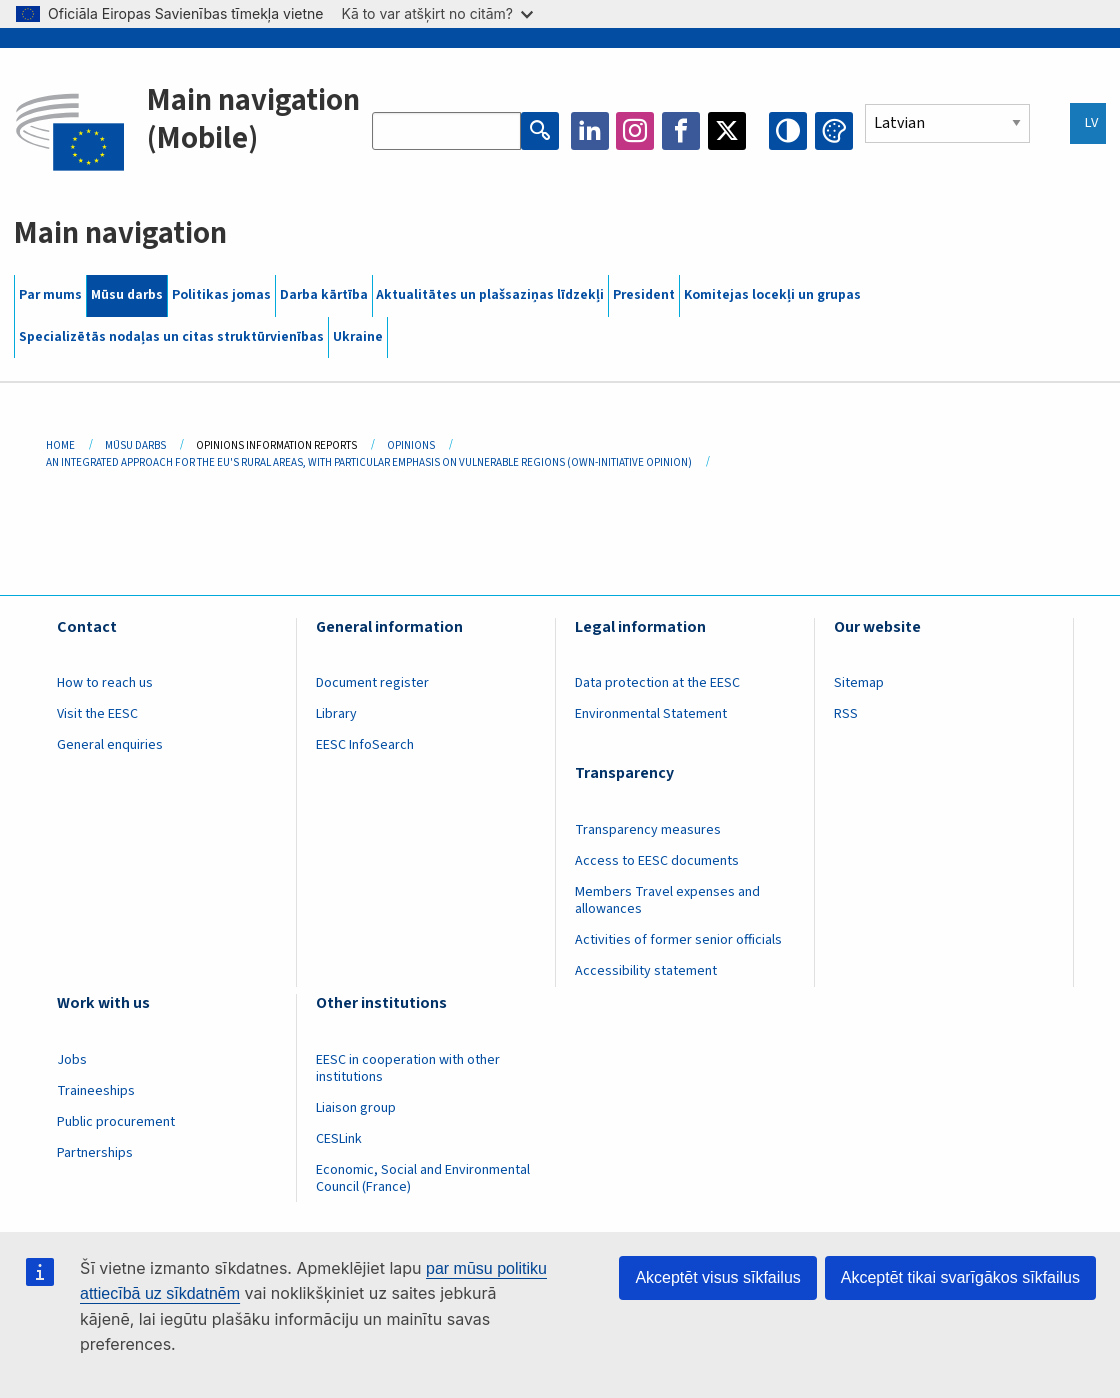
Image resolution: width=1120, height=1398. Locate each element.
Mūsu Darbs (135, 445)
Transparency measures (648, 830)
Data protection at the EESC (657, 683)
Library (336, 714)
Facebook (681, 131)
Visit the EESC (97, 714)
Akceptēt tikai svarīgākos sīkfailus (960, 1277)
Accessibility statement (646, 971)
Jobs (72, 1060)
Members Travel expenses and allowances (667, 900)
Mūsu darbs (127, 295)
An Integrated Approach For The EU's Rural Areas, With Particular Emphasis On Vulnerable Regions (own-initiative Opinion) (369, 462)
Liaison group (356, 1108)
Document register (372, 683)
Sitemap (859, 683)
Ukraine (358, 337)
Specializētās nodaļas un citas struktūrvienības (171, 337)
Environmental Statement (651, 714)
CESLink (339, 1139)
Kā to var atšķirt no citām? (437, 13)
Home (60, 445)
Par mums (50, 295)
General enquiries (110, 745)
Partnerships (95, 1153)
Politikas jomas (221, 295)
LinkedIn (590, 131)
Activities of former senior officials (678, 940)
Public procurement (116, 1122)
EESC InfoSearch (365, 745)
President (644, 295)
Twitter (727, 131)
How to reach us (105, 683)
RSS (846, 714)
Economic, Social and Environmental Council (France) (423, 1178)
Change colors (834, 131)
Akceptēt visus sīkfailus (717, 1277)
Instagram (635, 131)
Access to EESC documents (657, 861)
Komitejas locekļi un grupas (772, 295)
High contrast (788, 131)
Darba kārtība (324, 295)
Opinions (411, 445)
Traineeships (96, 1091)
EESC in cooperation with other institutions (408, 1068)
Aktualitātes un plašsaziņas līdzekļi (490, 295)
